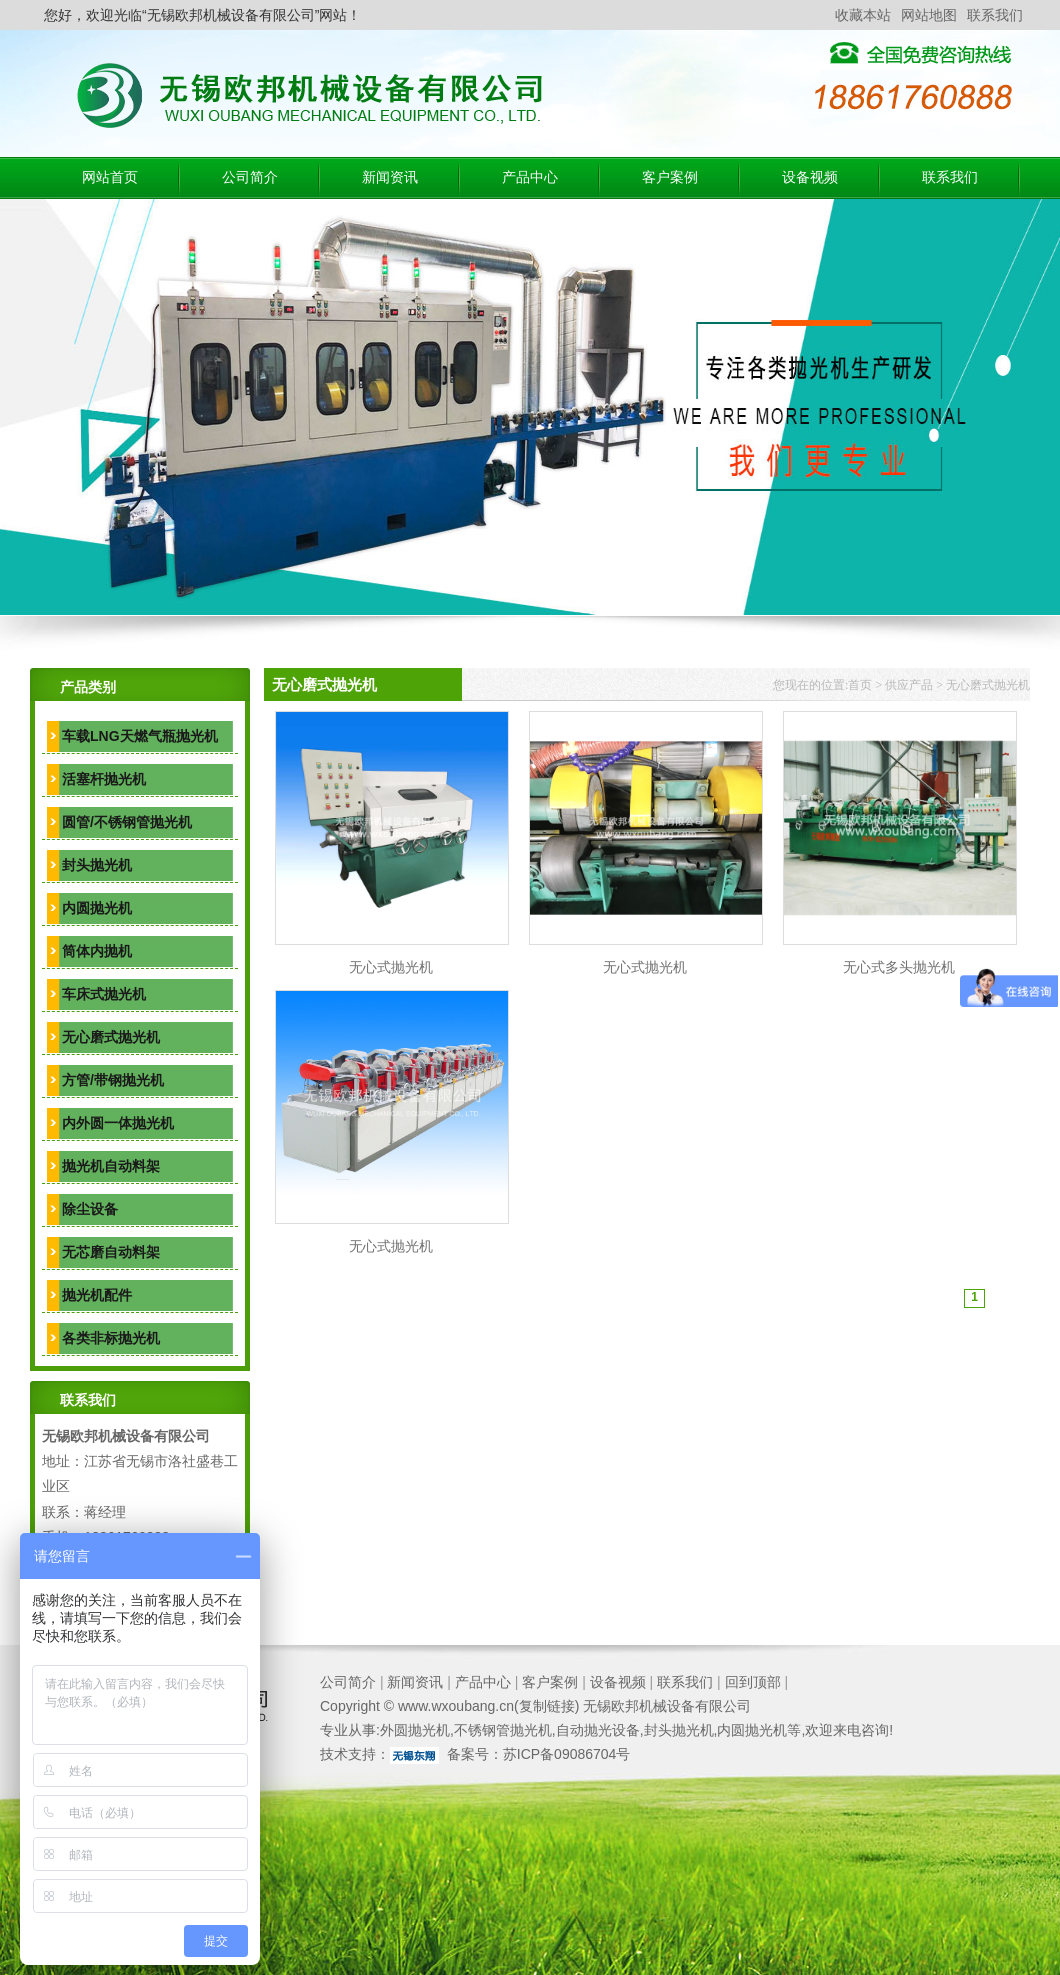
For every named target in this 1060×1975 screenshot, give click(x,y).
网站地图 (929, 15)
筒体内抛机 (97, 951)
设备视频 (810, 177)
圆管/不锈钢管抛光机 (127, 822)
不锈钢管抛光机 (503, 1730)
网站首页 (110, 177)
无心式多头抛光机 (899, 967)
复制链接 (547, 1706)
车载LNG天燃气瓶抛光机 (140, 736)
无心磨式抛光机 (111, 1037)
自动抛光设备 (598, 1730)
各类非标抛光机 (111, 1338)
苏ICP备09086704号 (567, 1754)
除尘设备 (90, 1209)
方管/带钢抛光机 (113, 1080)
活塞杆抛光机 (104, 779)
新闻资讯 (390, 177)
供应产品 (909, 685)
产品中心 (530, 177)
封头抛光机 (97, 865)
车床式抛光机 (104, 994)
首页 (860, 685)
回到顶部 (753, 1682)
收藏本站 (863, 15)
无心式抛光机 (391, 967)
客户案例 (670, 177)
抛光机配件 (97, 1295)
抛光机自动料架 (111, 1166)
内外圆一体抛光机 (118, 1123)
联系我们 (995, 15)
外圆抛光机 (415, 1730)
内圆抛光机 (97, 908)
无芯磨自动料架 (111, 1252)
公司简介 (250, 177)
